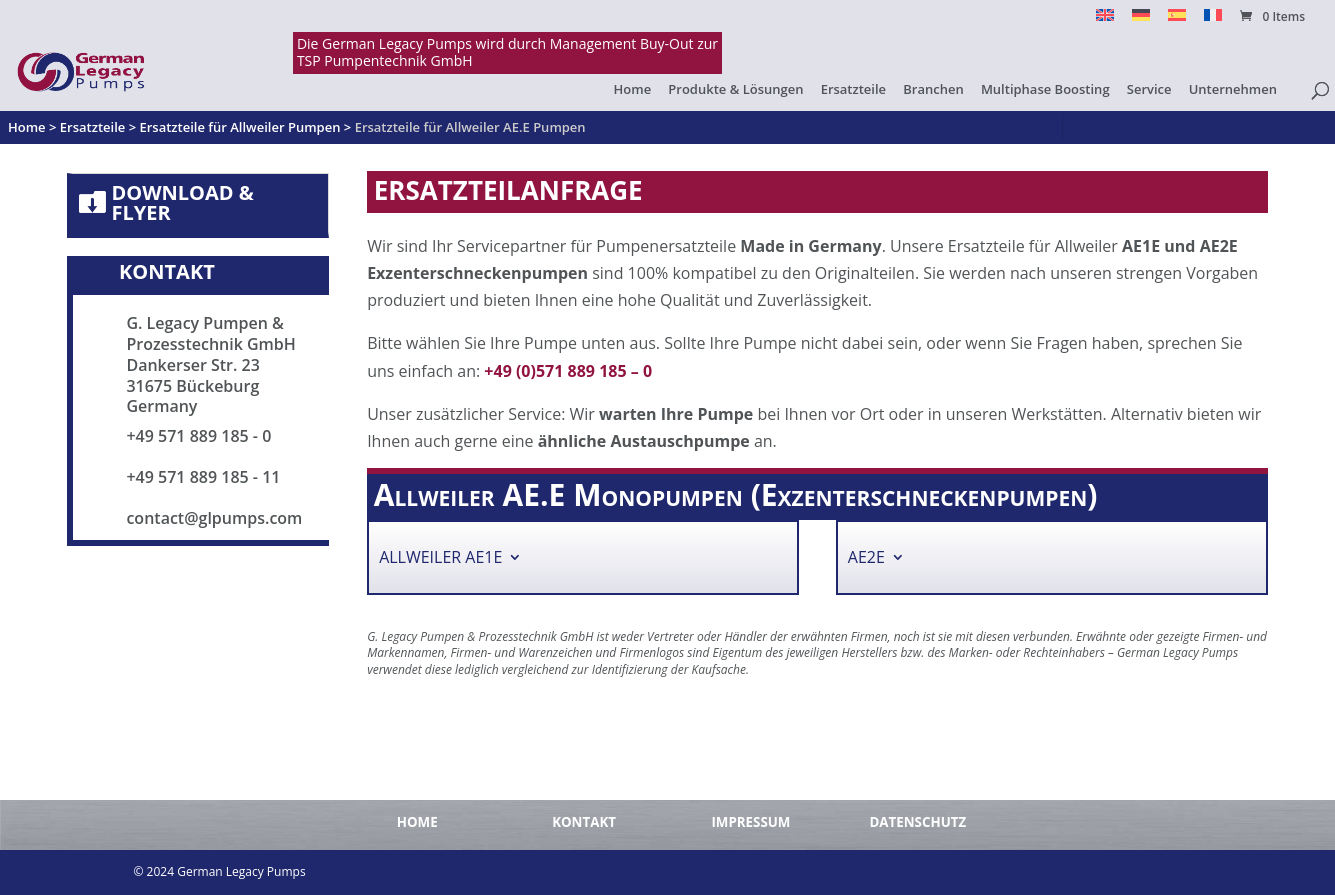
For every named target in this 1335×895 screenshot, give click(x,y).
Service (1149, 90)
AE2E (866, 561)
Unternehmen (1233, 90)
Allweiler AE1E (440, 561)
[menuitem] (1105, 20)
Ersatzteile (853, 90)
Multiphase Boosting (1045, 90)
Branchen (933, 90)
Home (633, 90)
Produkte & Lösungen (735, 90)
